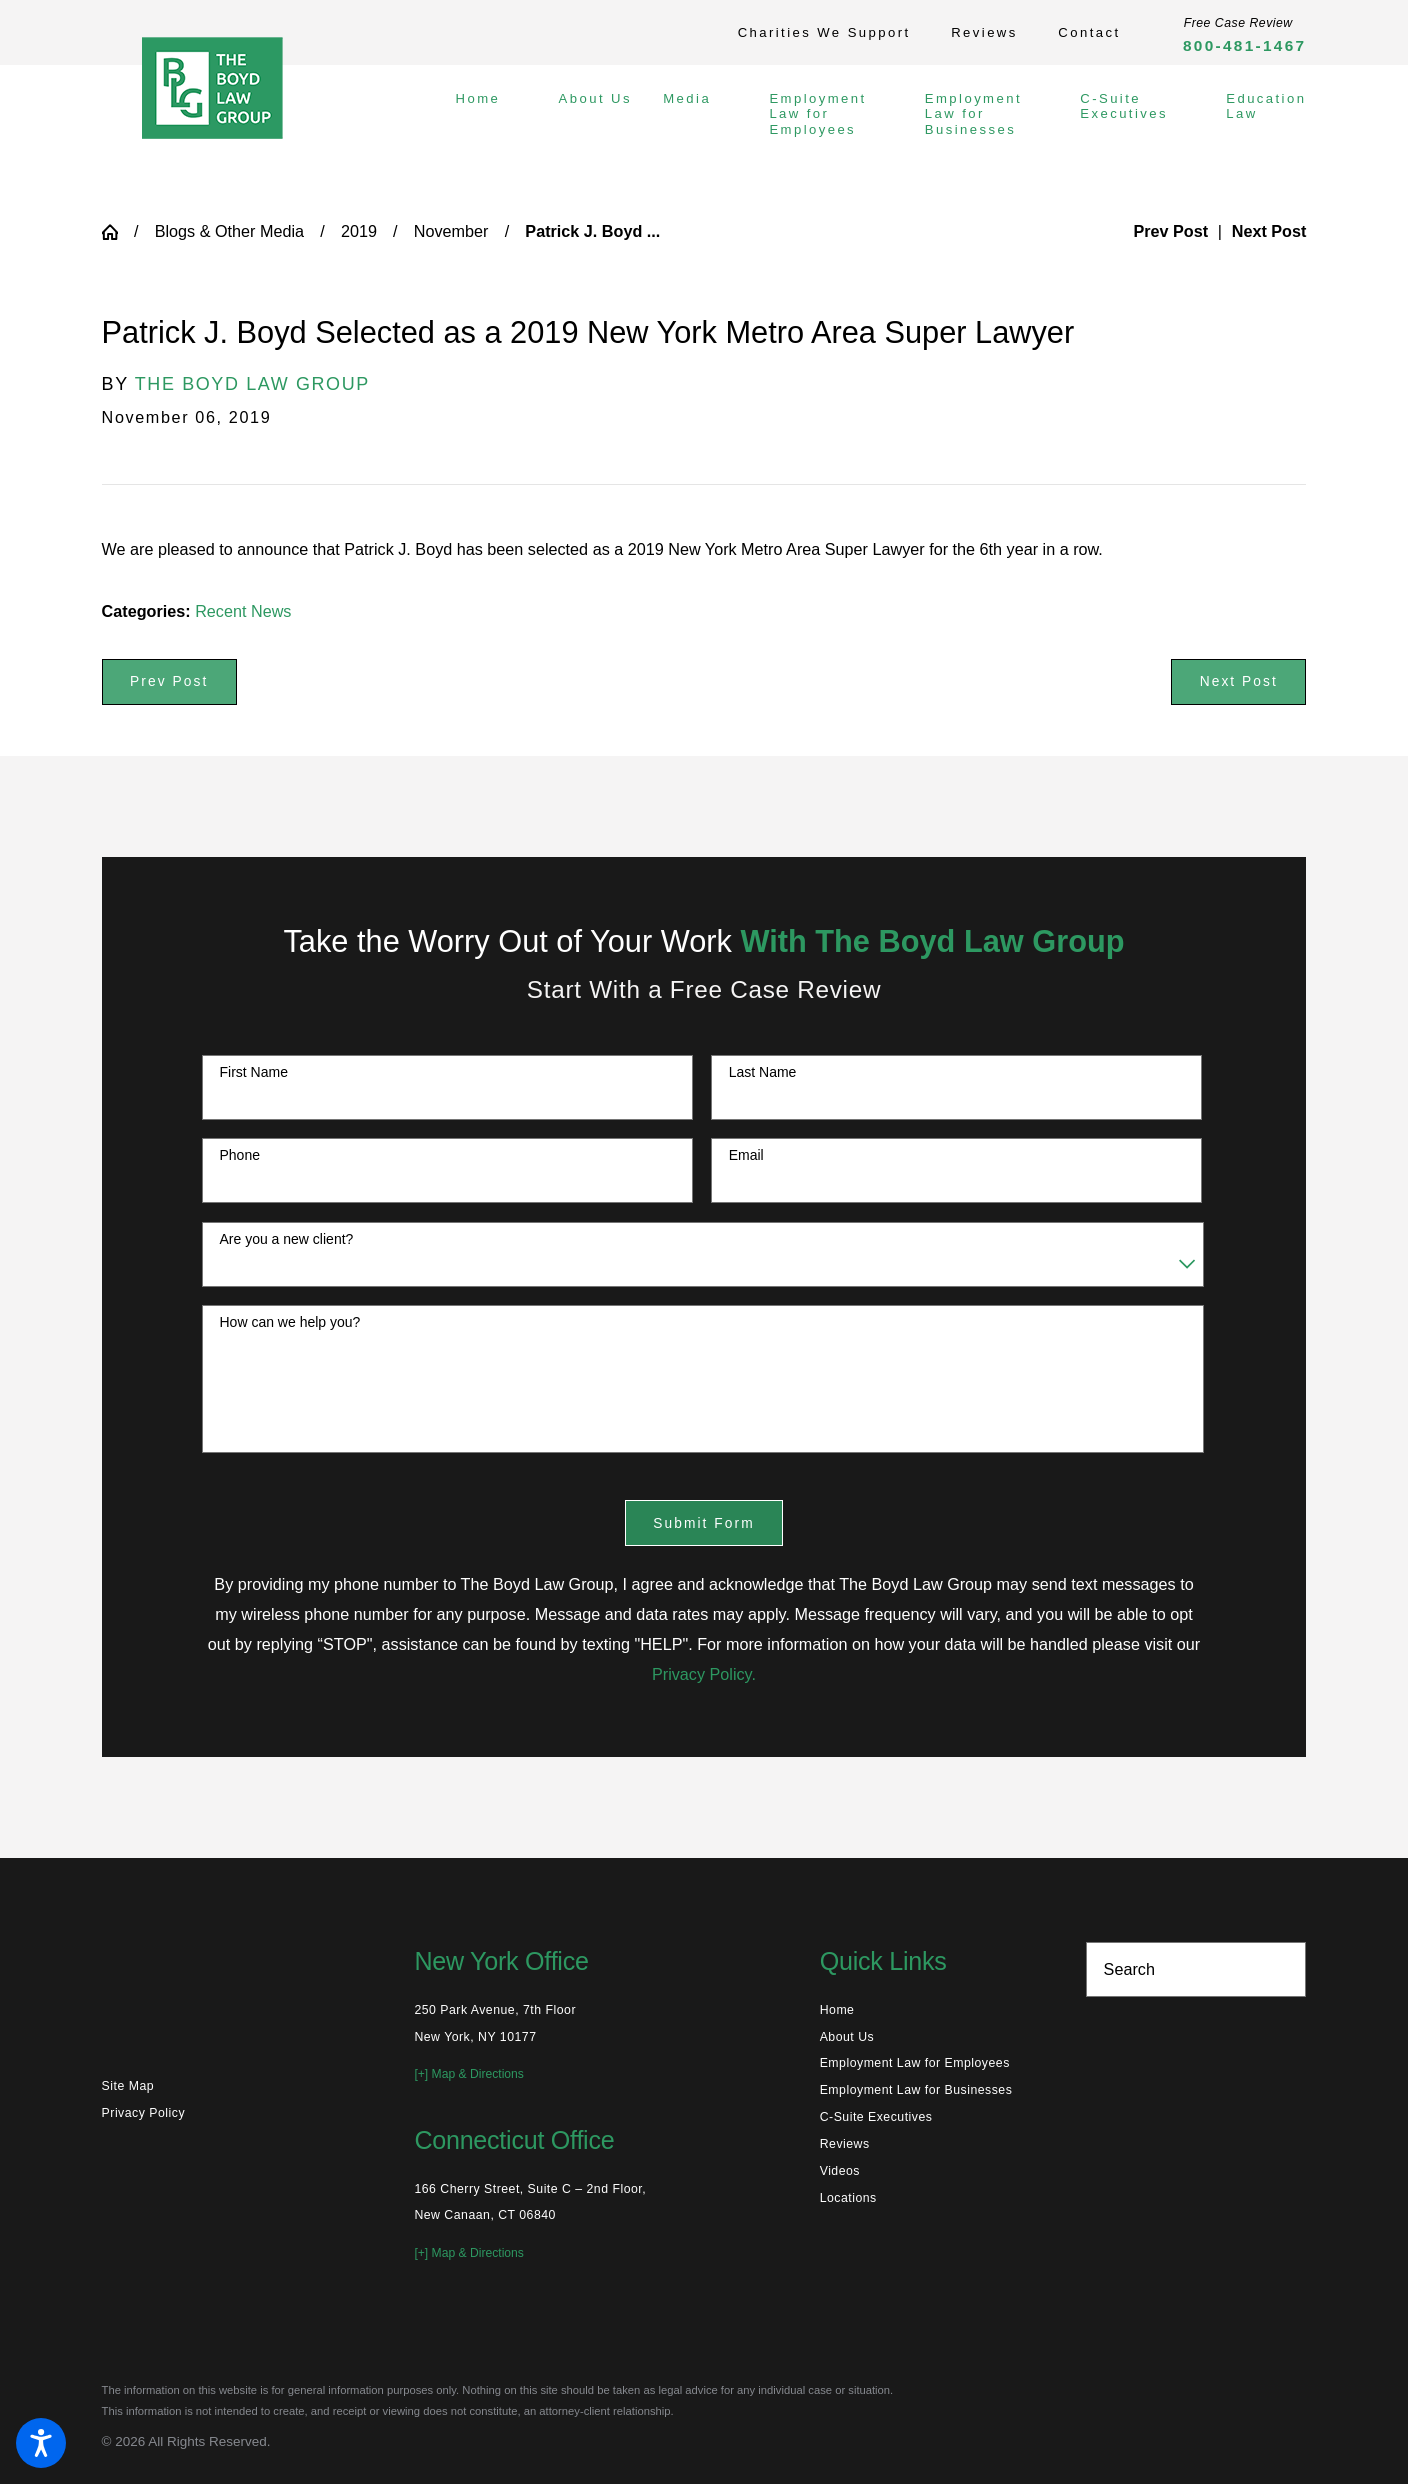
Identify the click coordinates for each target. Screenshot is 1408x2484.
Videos (840, 2171)
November (451, 231)
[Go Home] (118, 232)
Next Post (1239, 681)
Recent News (243, 611)
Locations (848, 2198)
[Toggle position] (1300, 1845)
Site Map (128, 2086)
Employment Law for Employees (915, 2063)
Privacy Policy (143, 2113)
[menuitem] (493, 114)
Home (837, 2010)
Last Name (763, 1072)
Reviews (984, 32)
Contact (1089, 32)
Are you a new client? (286, 1239)
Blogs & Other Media (229, 231)
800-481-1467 (1244, 45)
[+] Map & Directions (469, 2074)
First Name (253, 1072)
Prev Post (169, 681)
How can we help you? (289, 1322)
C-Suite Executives (876, 2117)
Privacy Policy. (704, 1674)
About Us (847, 2037)
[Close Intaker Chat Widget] (1342, 1845)
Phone (239, 1155)
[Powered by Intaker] (1237, 2442)
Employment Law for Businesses (916, 2090)
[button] (41, 2443)
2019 (359, 231)
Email (746, 1155)
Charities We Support (824, 32)
